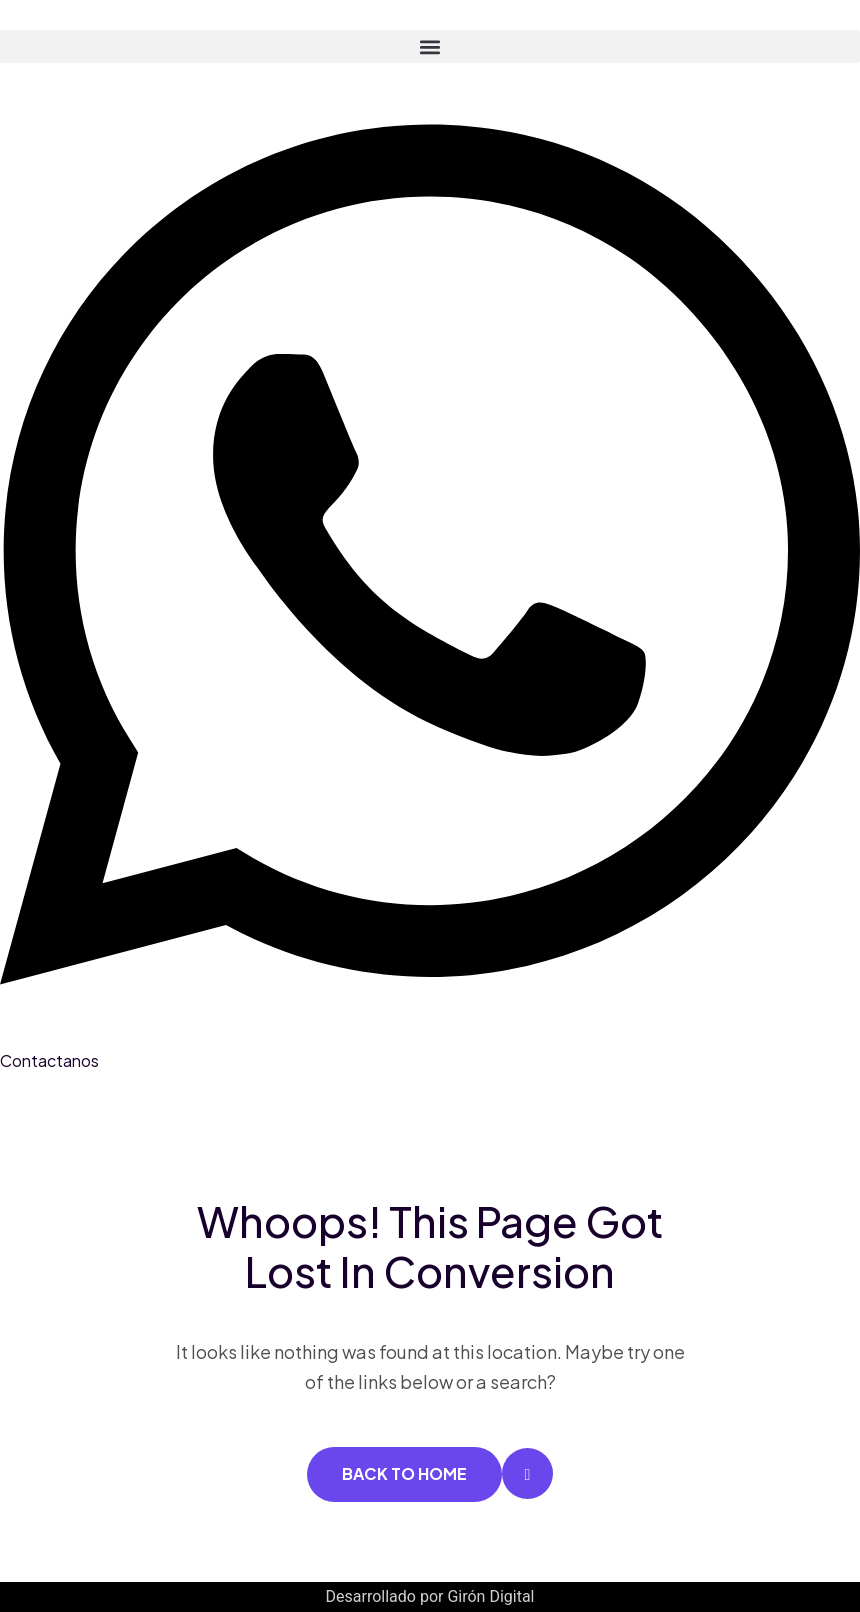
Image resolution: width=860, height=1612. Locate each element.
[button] (430, 46)
